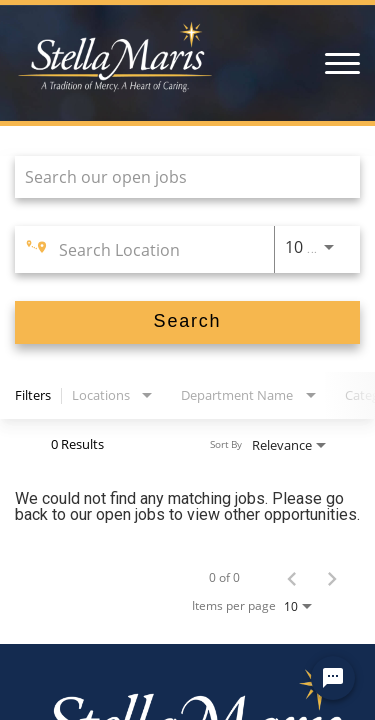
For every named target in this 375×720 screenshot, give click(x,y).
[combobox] (177, 176)
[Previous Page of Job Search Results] (292, 578)
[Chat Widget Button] (333, 678)
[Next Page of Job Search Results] (332, 578)
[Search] (187, 322)
